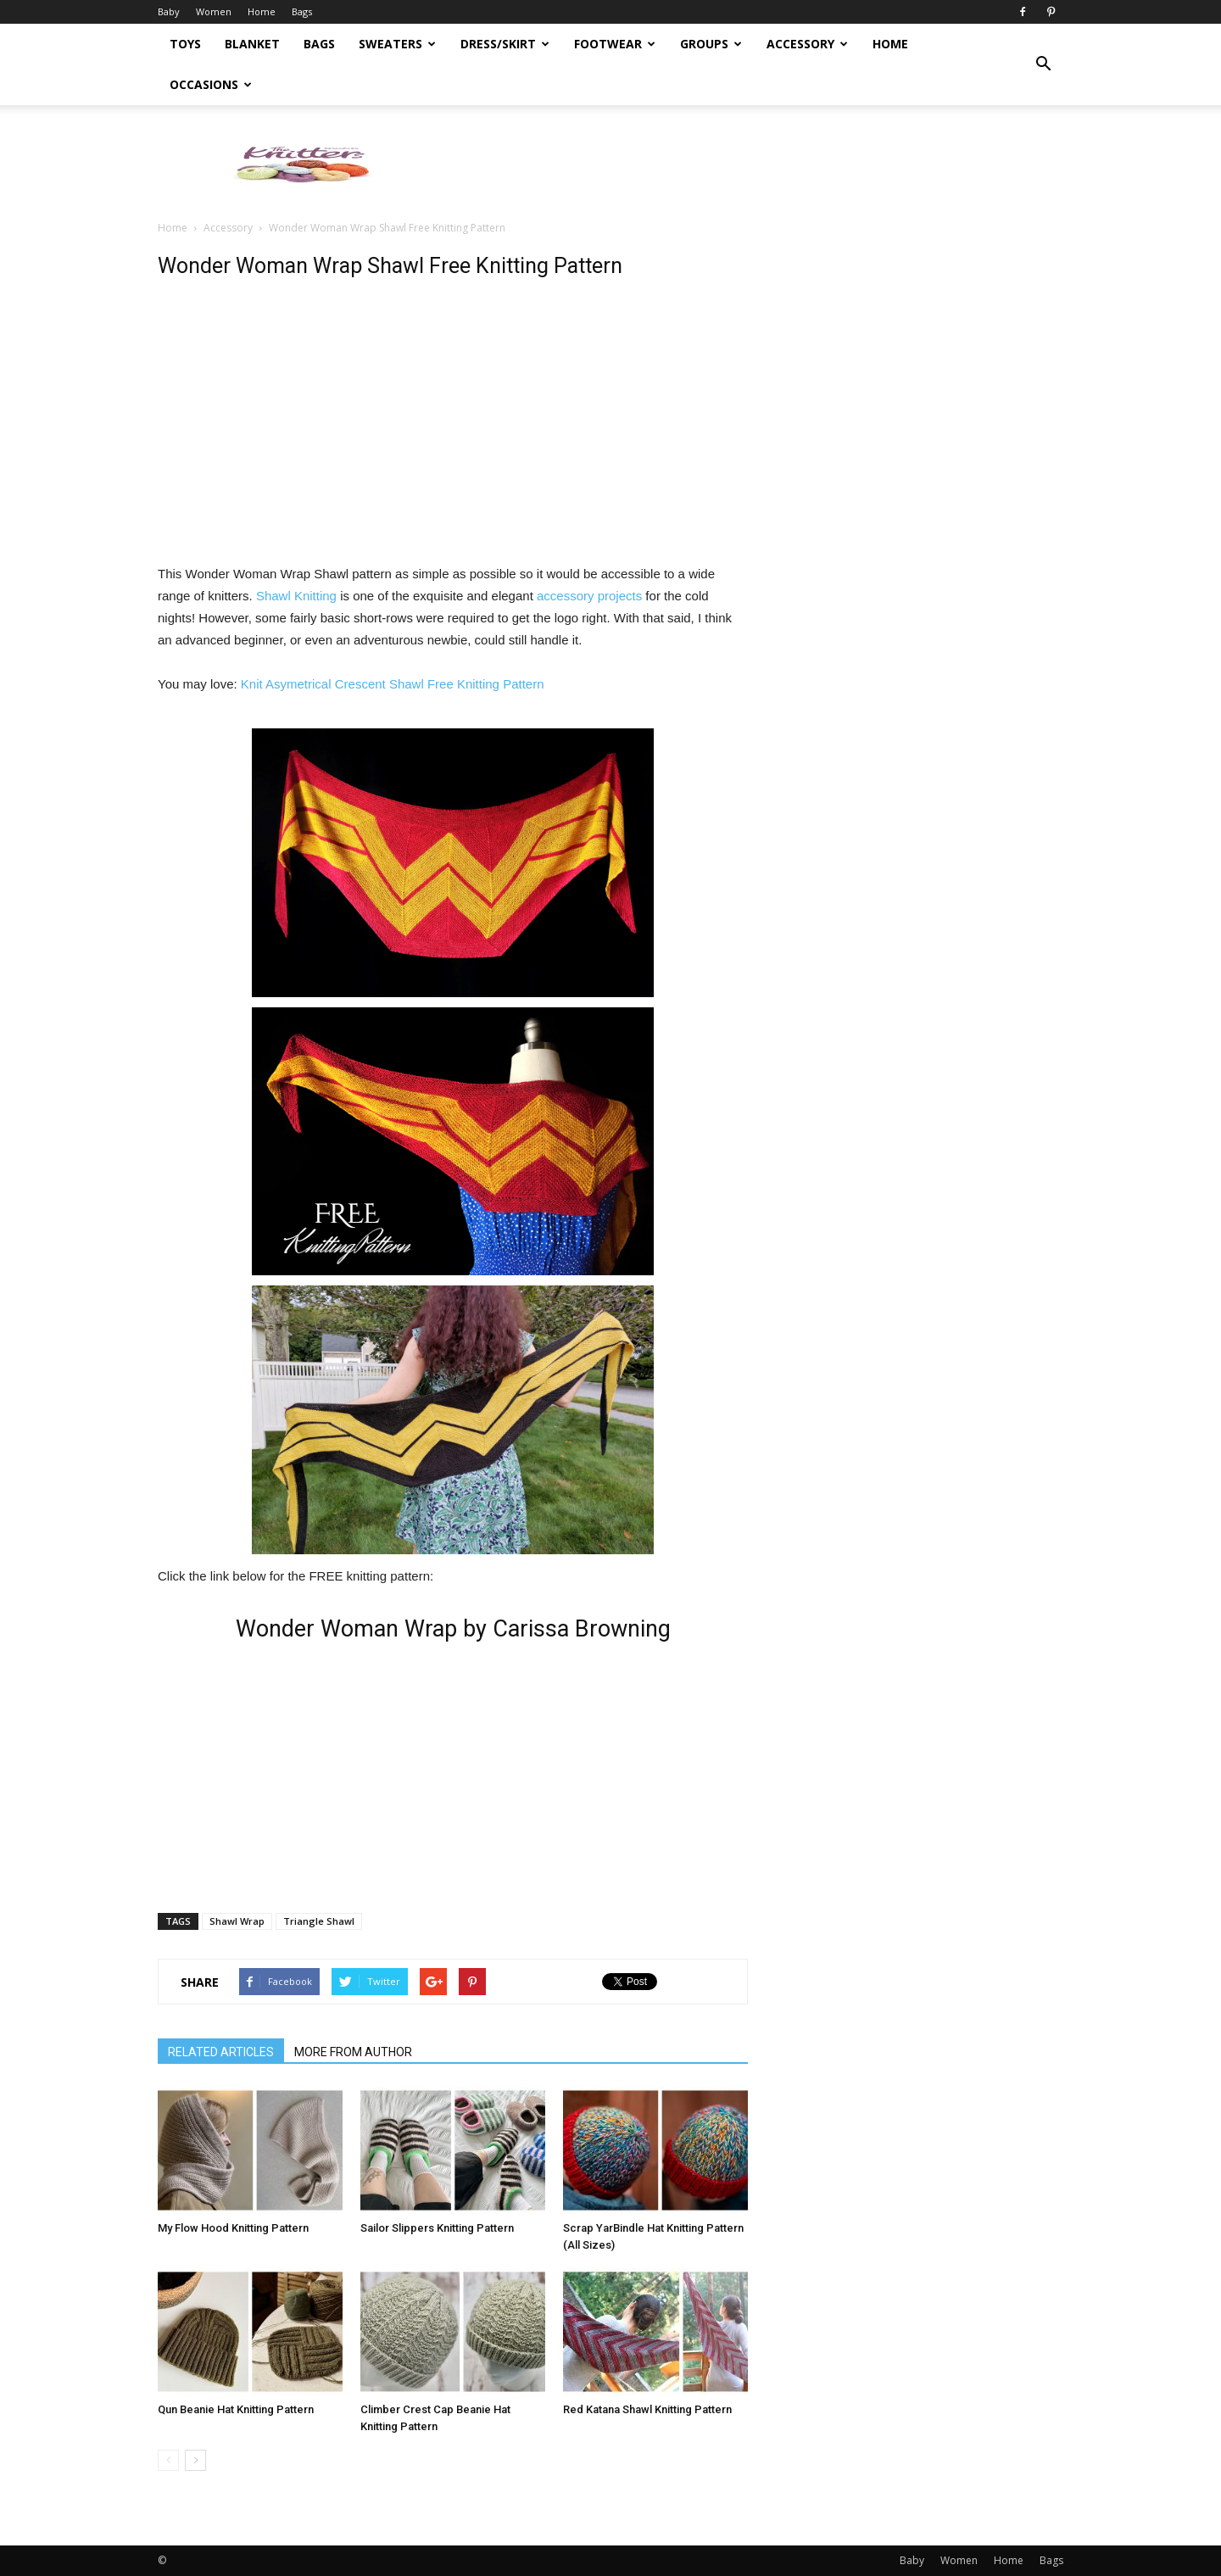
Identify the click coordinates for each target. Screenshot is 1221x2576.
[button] (1043, 64)
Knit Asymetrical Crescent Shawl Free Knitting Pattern (392, 684)
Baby (169, 11)
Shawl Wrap (237, 1921)
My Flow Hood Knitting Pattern (233, 2228)
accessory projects (589, 595)
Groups (711, 44)
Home (262, 11)
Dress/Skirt (504, 44)
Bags (302, 11)
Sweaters (397, 44)
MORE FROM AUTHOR (353, 2052)
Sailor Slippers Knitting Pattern (437, 2228)
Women (213, 11)
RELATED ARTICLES (221, 2052)
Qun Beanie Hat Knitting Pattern (236, 2409)
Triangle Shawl (318, 1921)
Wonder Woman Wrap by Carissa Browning (453, 1628)
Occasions (211, 84)
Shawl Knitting (296, 595)
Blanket (252, 44)
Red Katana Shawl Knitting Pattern (647, 2409)
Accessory (807, 44)
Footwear (614, 44)
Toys (185, 44)
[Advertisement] (754, 163)
